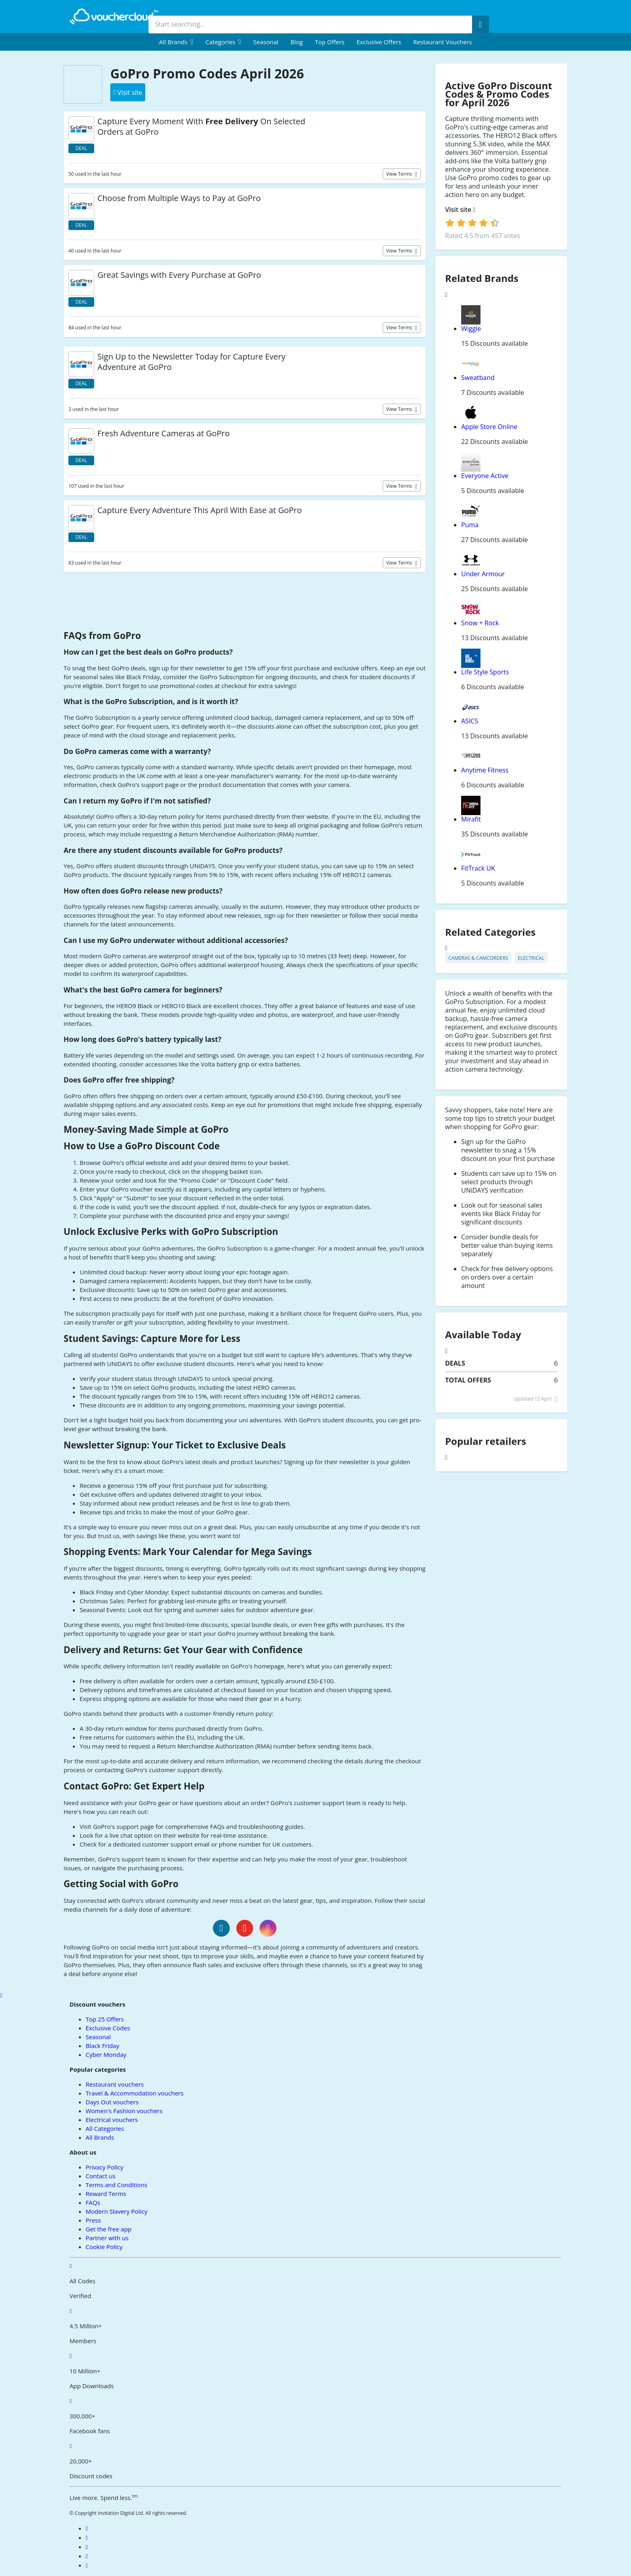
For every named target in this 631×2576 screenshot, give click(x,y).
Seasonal (265, 42)
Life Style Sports (485, 672)
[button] (176, 42)
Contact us (100, 2176)
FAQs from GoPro (102, 635)
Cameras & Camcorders (478, 958)
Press (93, 2220)
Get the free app (109, 2229)
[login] (472, 223)
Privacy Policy (105, 2167)
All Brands (100, 2137)
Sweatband (478, 377)
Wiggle (471, 328)
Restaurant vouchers (442, 42)
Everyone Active (485, 475)
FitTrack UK (478, 868)
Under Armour (483, 573)
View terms (400, 174)
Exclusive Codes (108, 2028)
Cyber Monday (106, 2054)
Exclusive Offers (379, 42)
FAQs (93, 2202)
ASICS (469, 721)
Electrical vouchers (112, 2120)
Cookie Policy (104, 2247)
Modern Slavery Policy (116, 2211)
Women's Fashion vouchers (124, 2111)
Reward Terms (106, 2194)
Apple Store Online (489, 426)
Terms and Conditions (117, 2185)
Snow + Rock (480, 622)
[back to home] (114, 16)
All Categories (105, 2128)
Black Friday (102, 2046)
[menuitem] (176, 42)
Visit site (460, 209)
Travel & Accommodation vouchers (135, 2093)
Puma (469, 524)
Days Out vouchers (112, 2102)
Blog (297, 42)
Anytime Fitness (485, 770)
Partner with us (107, 2238)
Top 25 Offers (105, 2019)
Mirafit (471, 819)
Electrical (531, 958)
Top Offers (329, 42)
